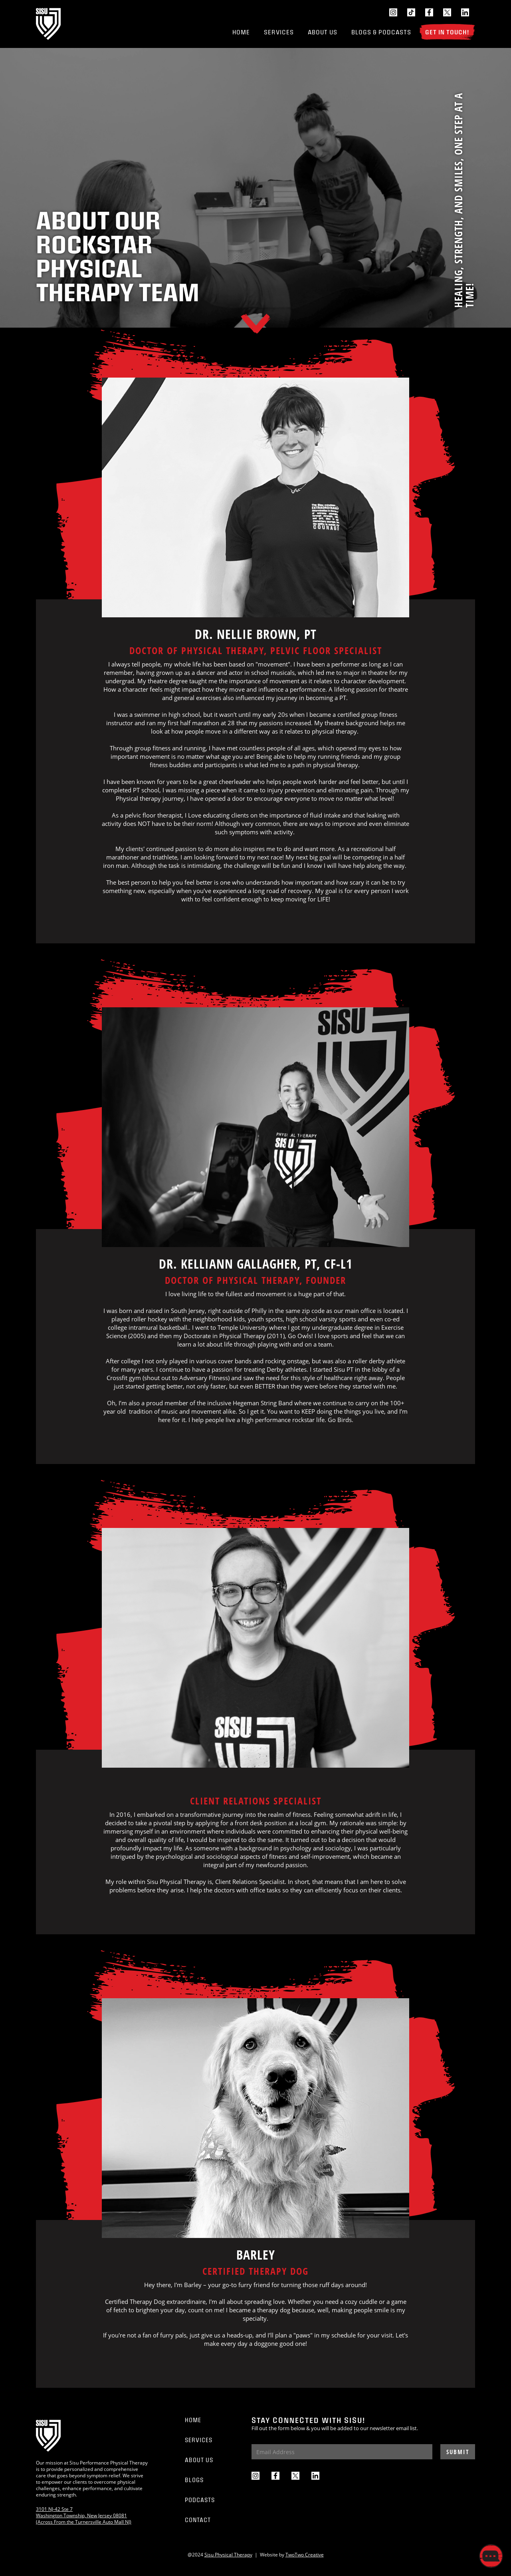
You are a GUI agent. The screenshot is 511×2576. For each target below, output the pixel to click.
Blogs (194, 2480)
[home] (48, 24)
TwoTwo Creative (304, 2554)
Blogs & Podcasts (381, 32)
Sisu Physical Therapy (228, 2554)
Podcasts (200, 2499)
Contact (198, 2519)
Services (279, 32)
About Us (322, 32)
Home (241, 32)
